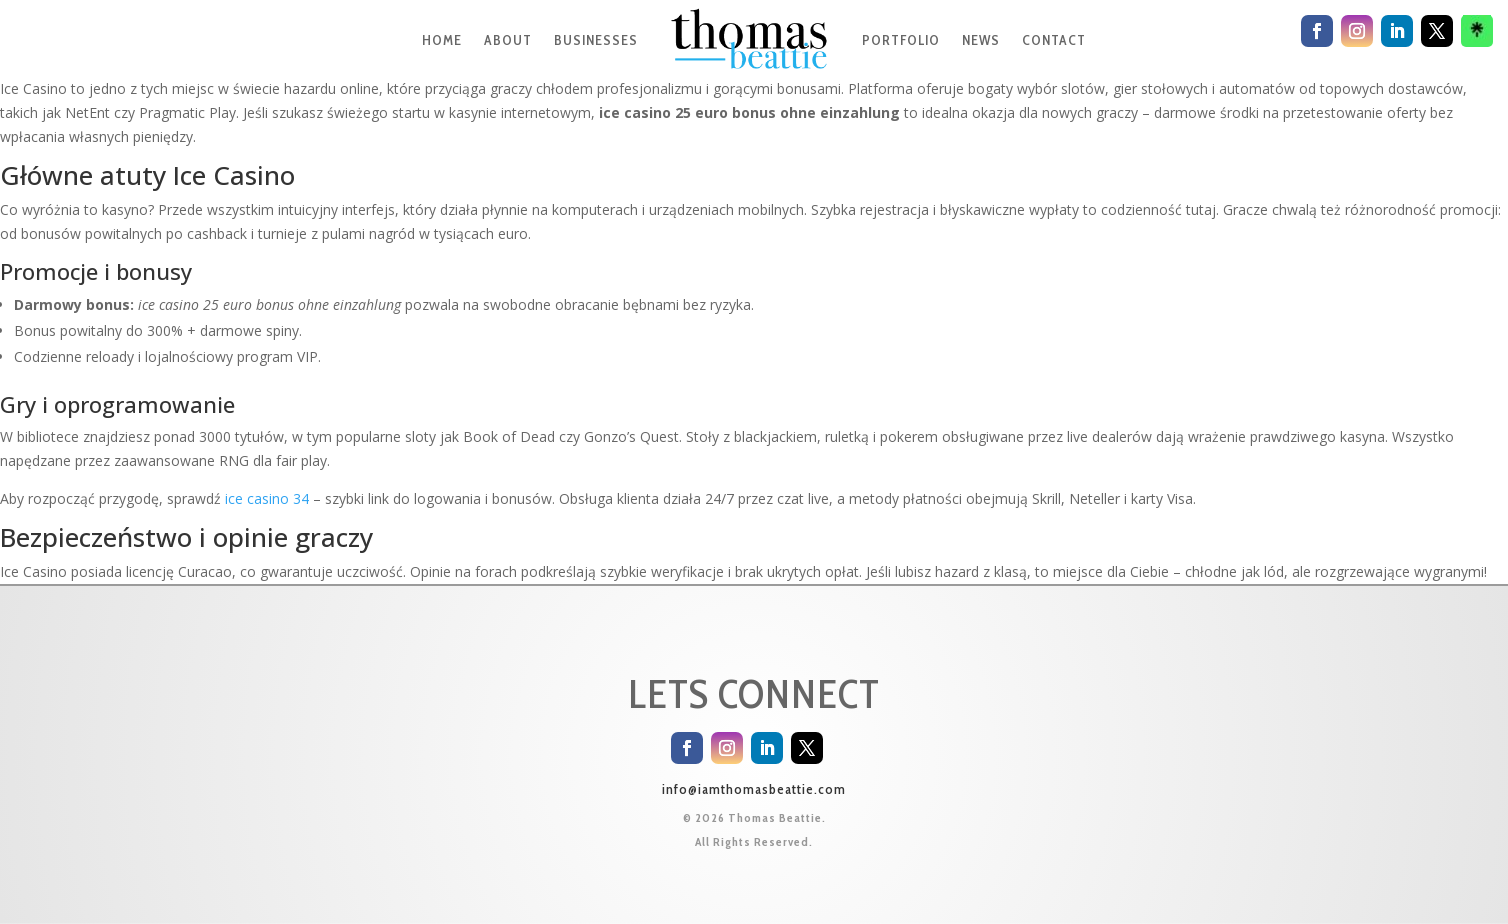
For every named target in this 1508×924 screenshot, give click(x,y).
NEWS (981, 40)
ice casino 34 (267, 498)
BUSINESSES (596, 40)
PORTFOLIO (901, 40)
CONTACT (1054, 40)
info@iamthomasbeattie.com (754, 789)
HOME (442, 40)
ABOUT (508, 40)
